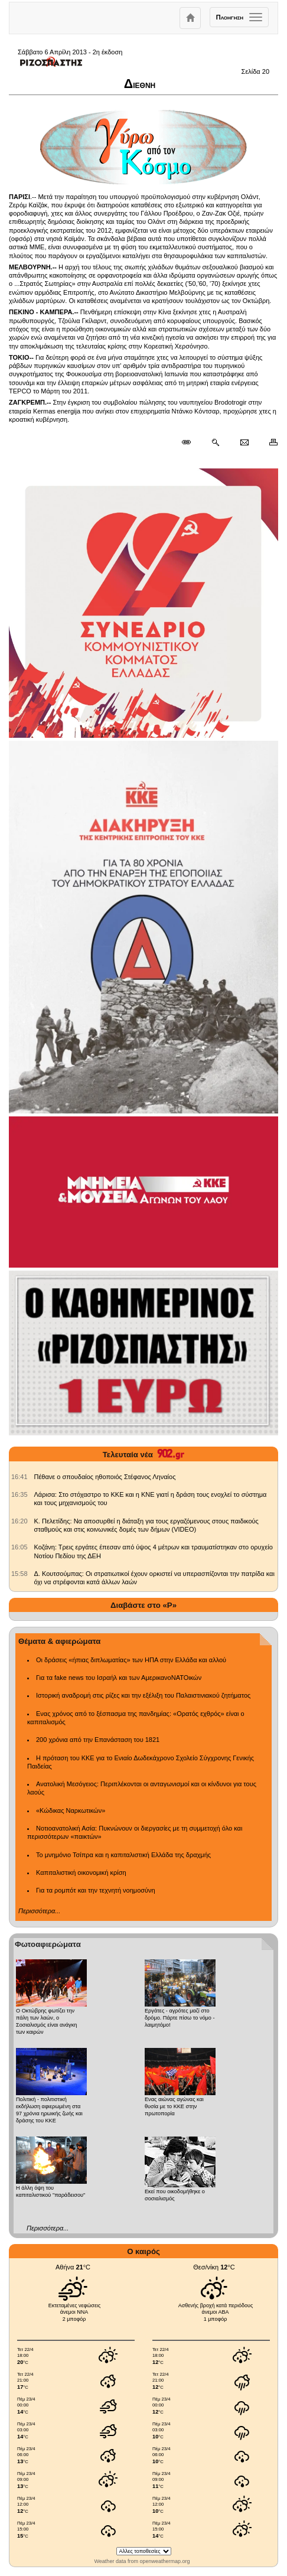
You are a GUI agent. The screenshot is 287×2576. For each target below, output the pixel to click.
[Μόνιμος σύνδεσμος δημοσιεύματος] (191, 442)
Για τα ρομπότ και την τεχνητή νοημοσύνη (95, 1890)
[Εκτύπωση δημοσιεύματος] (268, 442)
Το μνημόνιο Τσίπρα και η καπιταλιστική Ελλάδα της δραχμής (123, 1854)
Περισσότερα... (39, 1910)
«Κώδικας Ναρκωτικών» (70, 1810)
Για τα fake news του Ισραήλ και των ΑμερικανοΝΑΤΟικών (118, 1677)
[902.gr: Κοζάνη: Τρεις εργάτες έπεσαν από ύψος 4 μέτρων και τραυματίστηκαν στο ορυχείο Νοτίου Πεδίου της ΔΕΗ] (19, 1547)
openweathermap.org (164, 2561)
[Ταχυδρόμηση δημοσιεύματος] (244, 442)
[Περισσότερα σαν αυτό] (215, 442)
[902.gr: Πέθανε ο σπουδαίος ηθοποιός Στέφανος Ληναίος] (19, 1476)
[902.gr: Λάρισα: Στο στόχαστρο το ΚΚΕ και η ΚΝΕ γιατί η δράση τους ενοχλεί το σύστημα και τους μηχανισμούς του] (19, 1494)
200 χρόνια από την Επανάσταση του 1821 (97, 1739)
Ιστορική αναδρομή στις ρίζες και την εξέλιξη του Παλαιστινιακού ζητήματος (143, 1695)
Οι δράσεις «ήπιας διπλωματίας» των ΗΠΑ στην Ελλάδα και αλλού (131, 1659)
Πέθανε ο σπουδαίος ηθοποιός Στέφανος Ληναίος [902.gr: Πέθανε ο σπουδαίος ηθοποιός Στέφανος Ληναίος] (105, 1476)
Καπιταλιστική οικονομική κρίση (81, 1872)
